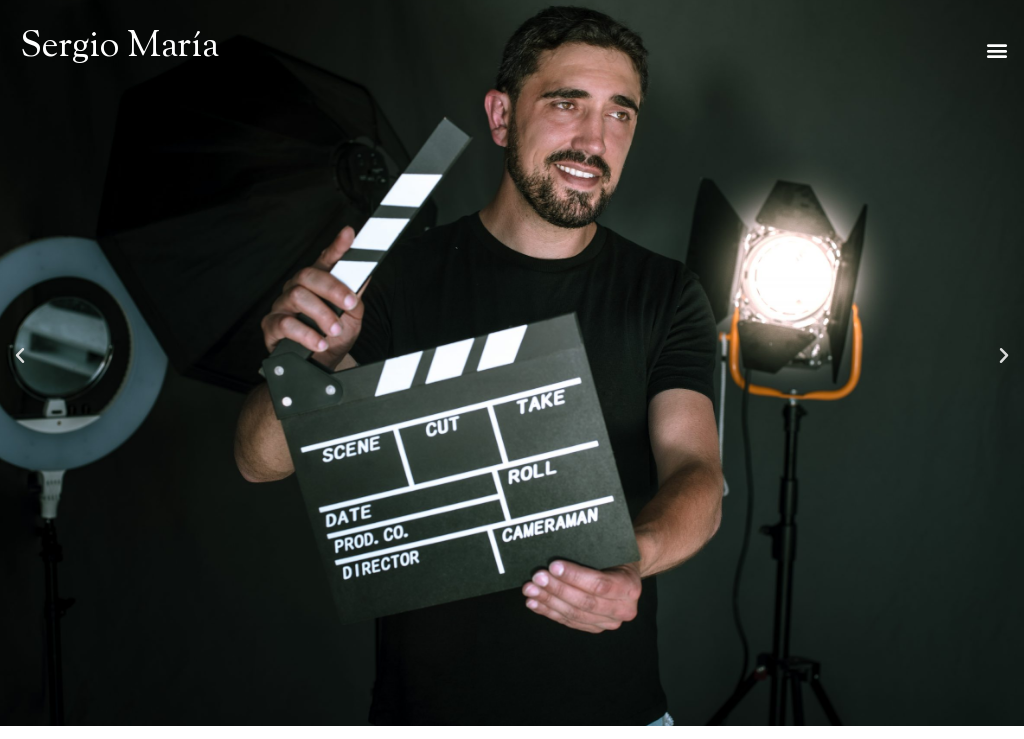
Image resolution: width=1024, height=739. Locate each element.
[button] (997, 50)
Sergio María (119, 47)
